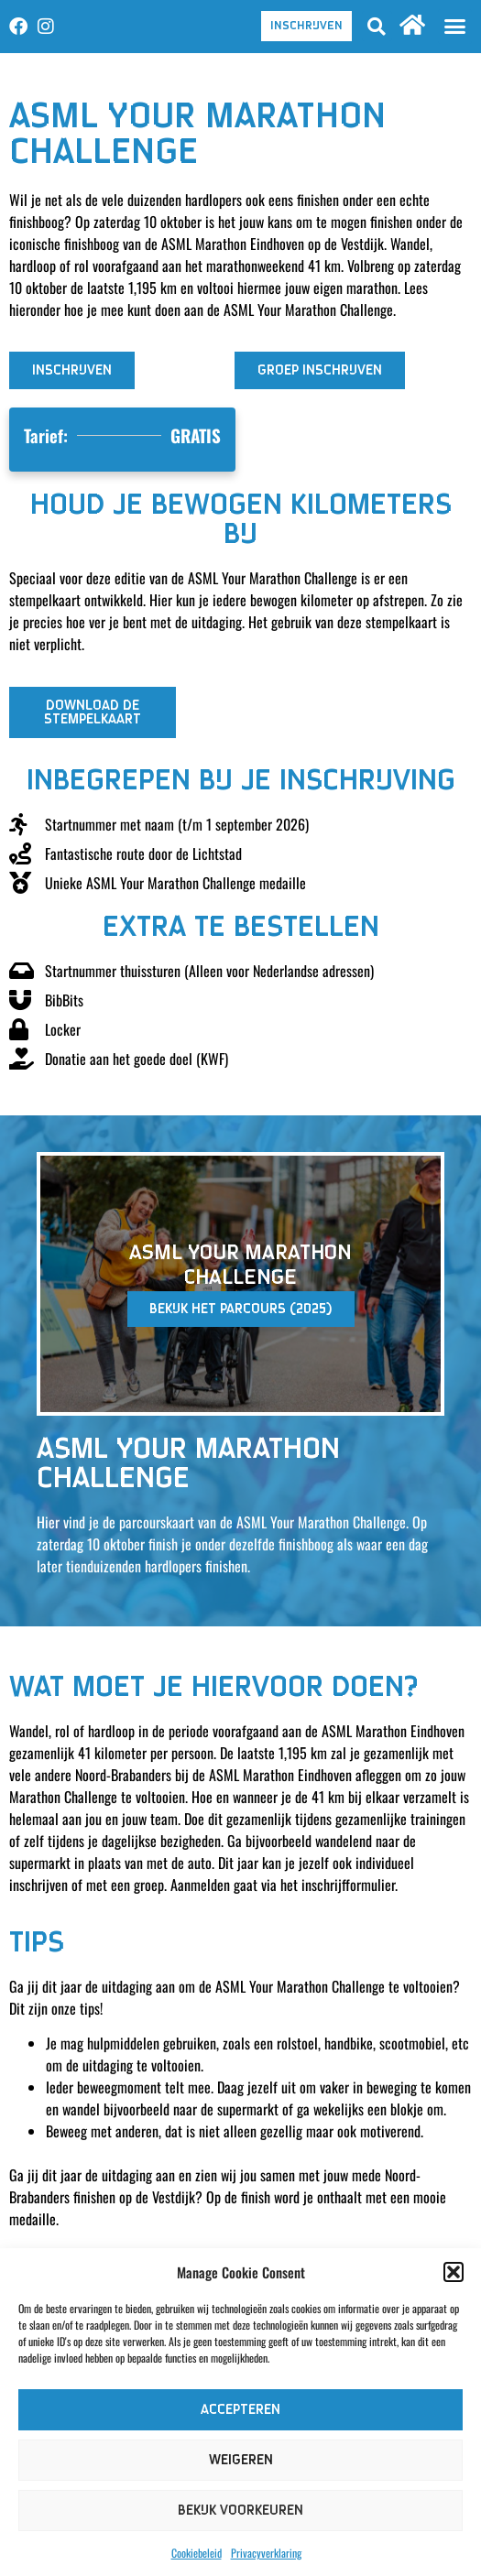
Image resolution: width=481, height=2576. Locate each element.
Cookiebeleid (196, 2552)
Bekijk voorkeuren (240, 2510)
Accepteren (240, 2410)
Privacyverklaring (266, 2552)
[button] (453, 2272)
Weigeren (241, 2460)
